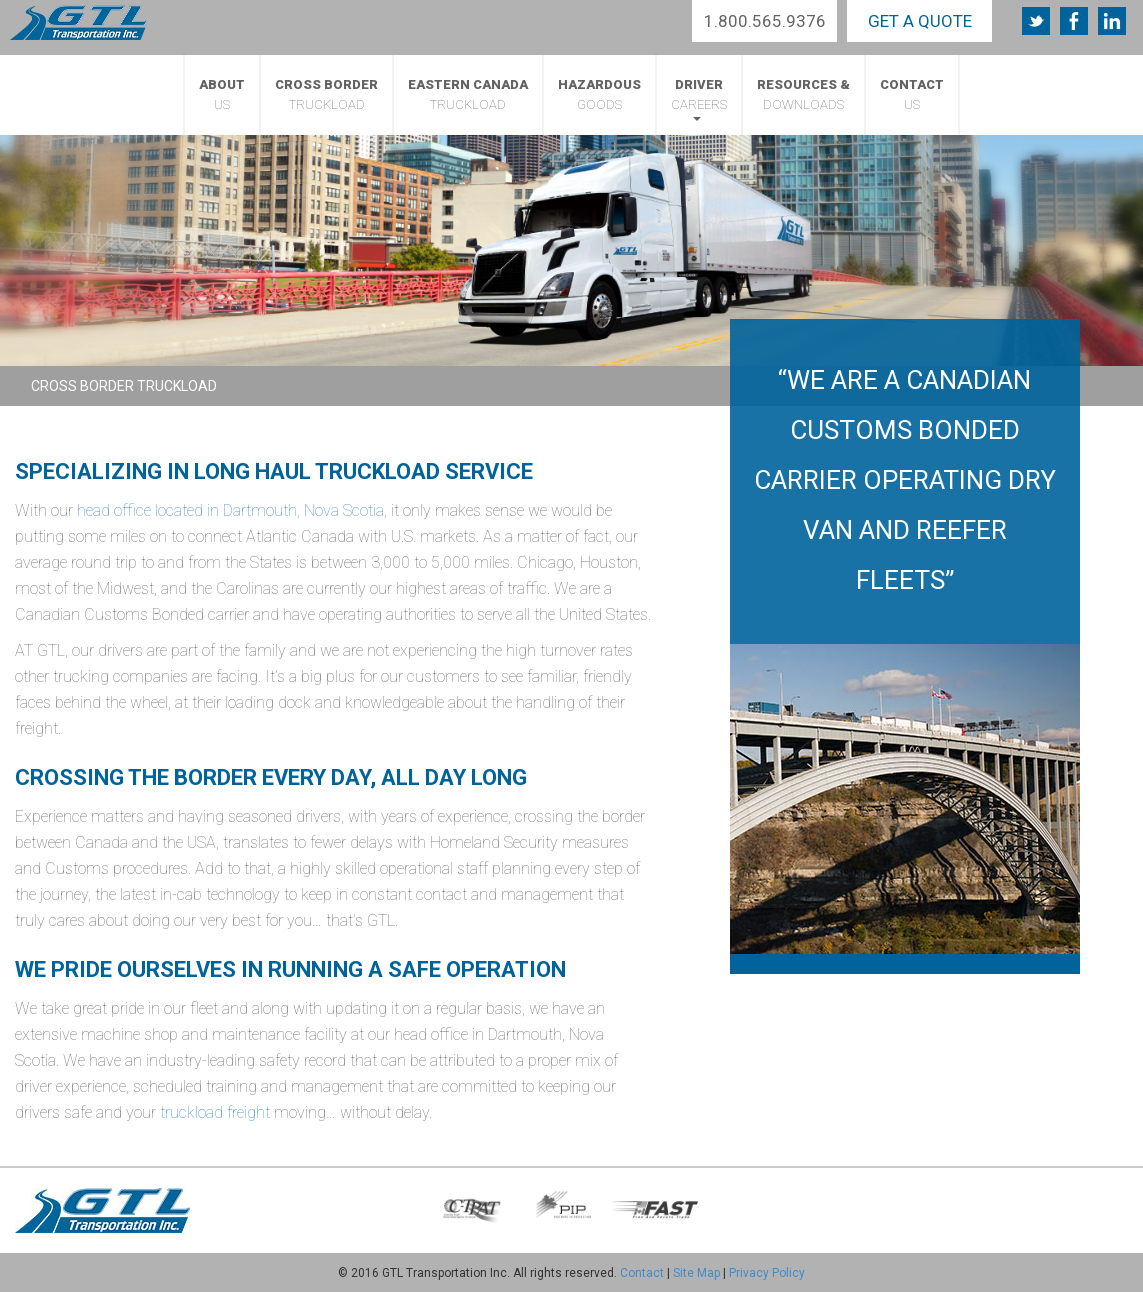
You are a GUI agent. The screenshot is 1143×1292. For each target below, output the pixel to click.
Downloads (803, 94)
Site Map (696, 1273)
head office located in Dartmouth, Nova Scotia (230, 510)
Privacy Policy (767, 1273)
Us (222, 94)
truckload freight (215, 1112)
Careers (699, 99)
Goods (599, 94)
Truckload (326, 94)
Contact (642, 1273)
